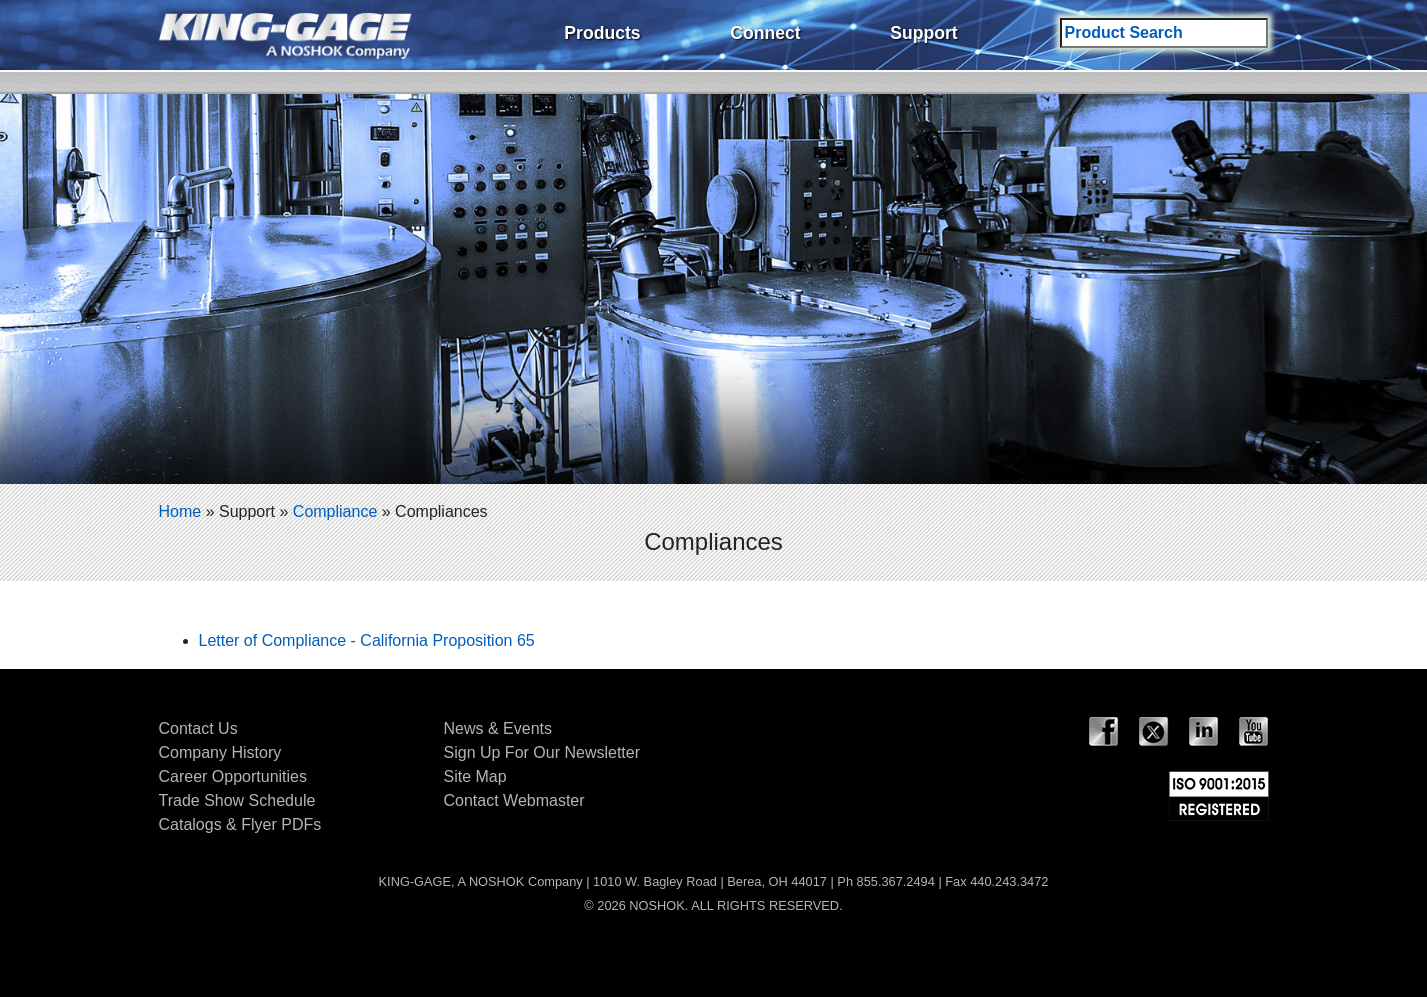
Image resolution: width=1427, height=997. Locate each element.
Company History (220, 752)
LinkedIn (1204, 732)
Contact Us (198, 728)
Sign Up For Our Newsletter (542, 752)
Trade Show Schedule (237, 800)
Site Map (475, 776)
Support (923, 33)
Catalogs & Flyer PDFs (240, 824)
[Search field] (1164, 33)
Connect (765, 33)
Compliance (335, 511)
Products (602, 33)
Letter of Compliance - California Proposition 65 (367, 640)
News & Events (498, 728)
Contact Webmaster (514, 800)
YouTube (1254, 732)
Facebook (1104, 732)
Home (180, 511)
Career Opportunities (233, 776)
